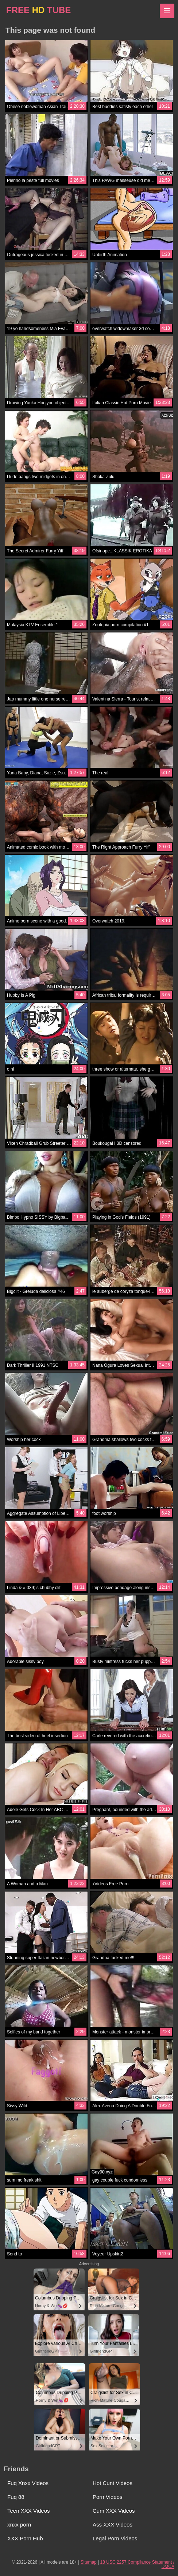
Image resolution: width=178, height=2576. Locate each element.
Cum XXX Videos (114, 2511)
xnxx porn (19, 2524)
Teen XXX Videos (28, 2511)
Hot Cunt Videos (112, 2483)
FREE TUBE (38, 10)
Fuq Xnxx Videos (28, 2483)
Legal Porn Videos (115, 2538)
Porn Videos (107, 2497)
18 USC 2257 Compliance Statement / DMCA (137, 2564)
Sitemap (89, 2562)
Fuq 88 (15, 2497)
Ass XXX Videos (112, 2524)
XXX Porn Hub (25, 2538)
